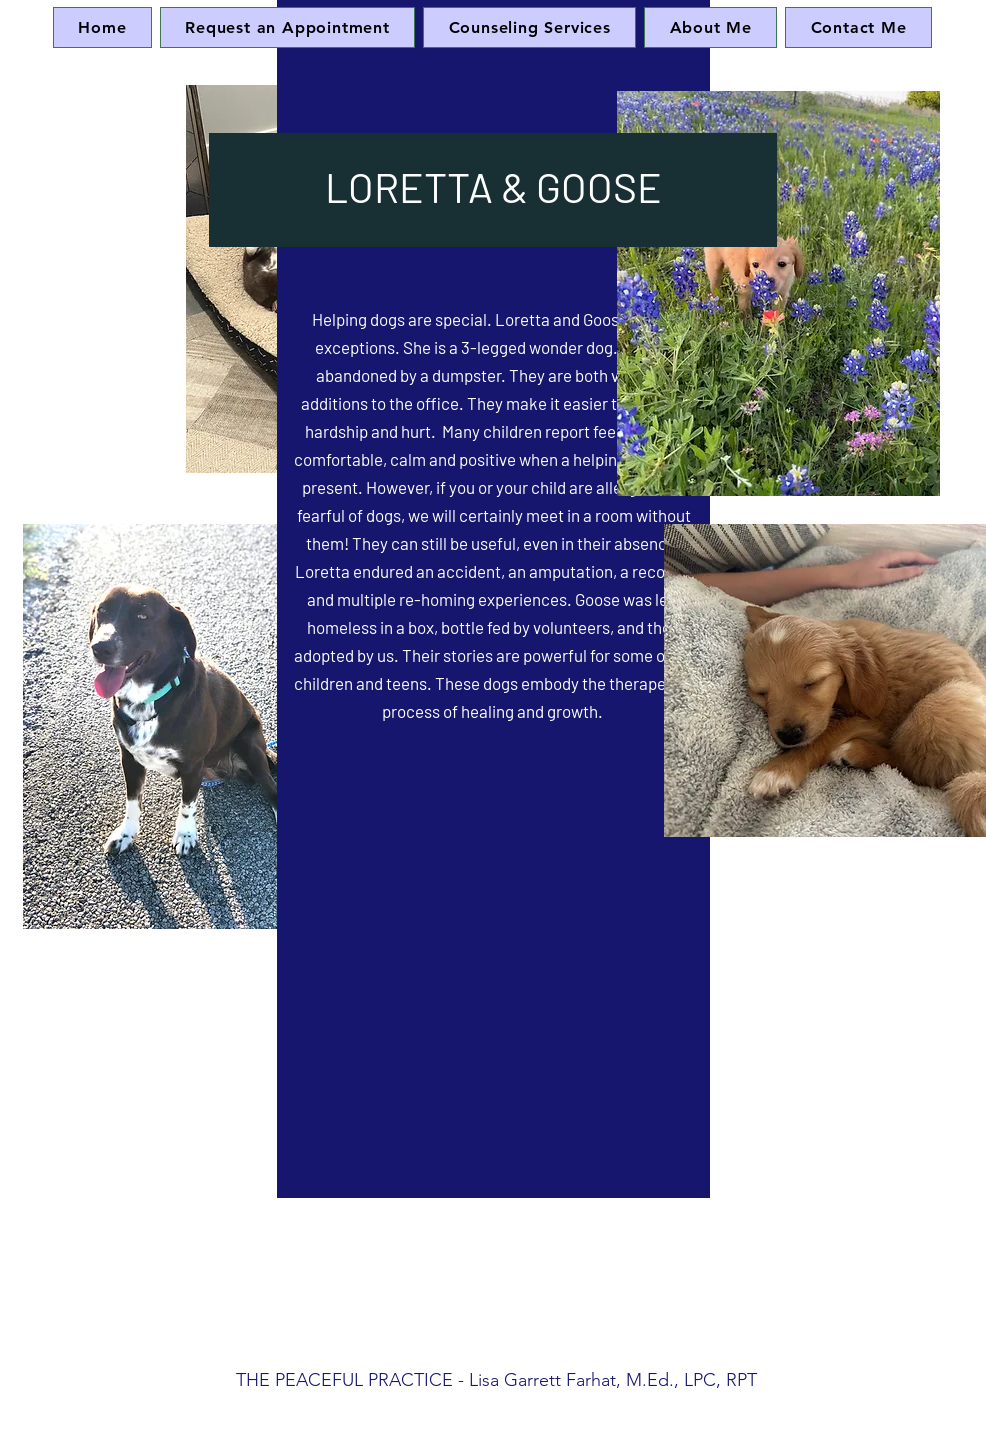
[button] (529, 27)
